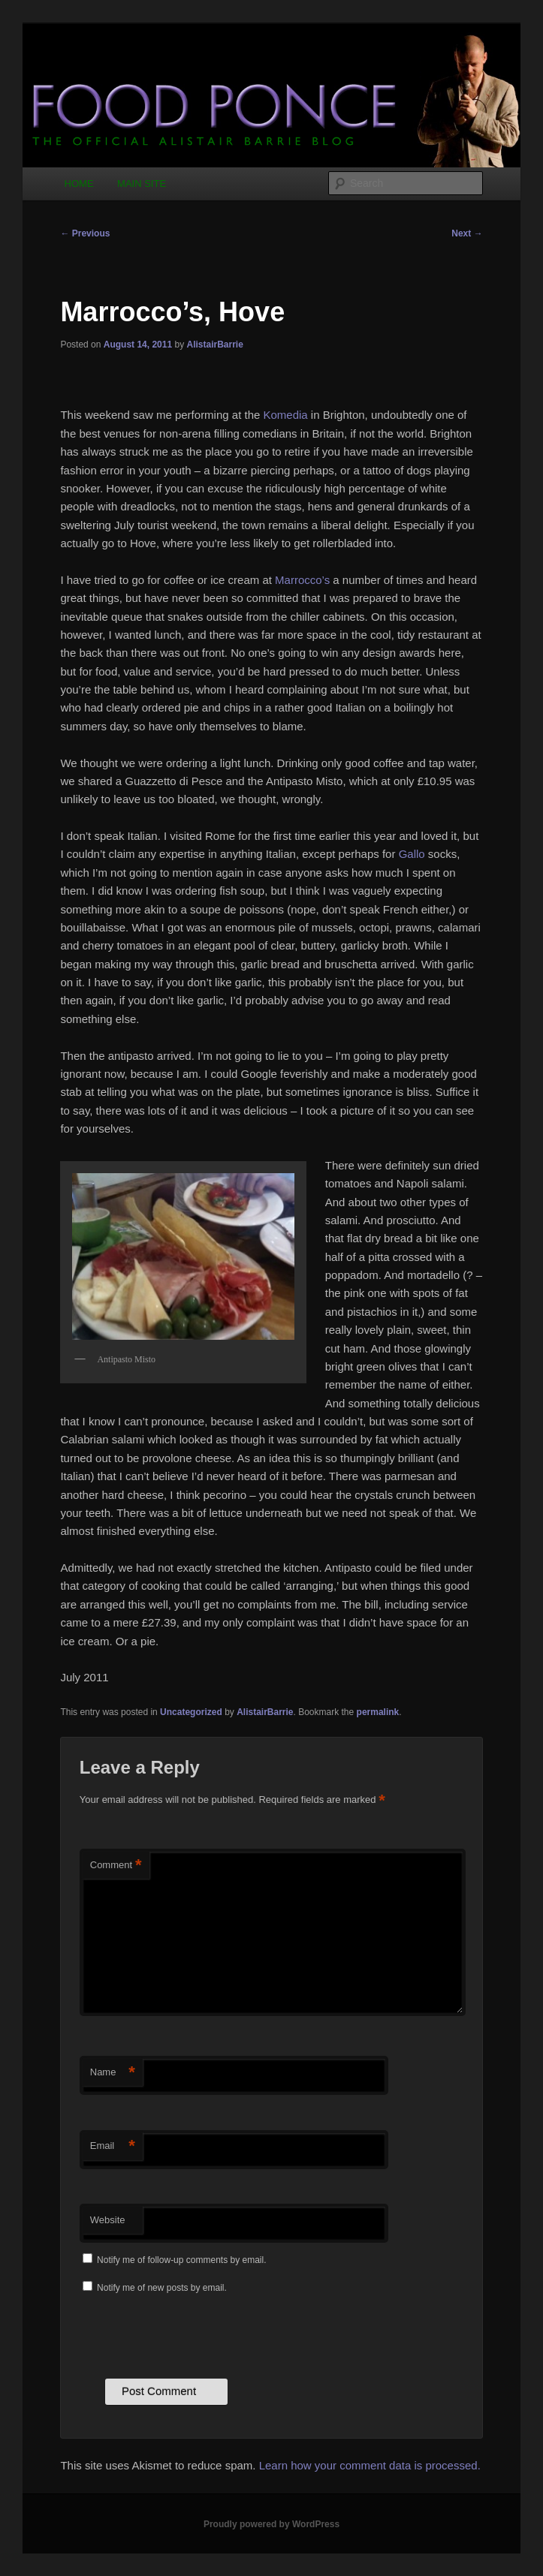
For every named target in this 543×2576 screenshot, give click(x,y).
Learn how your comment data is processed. (370, 2465)
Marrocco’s (302, 579)
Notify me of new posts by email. (162, 2288)
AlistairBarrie (214, 344)
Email (112, 2146)
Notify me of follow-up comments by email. (181, 2260)
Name (112, 2073)
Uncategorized (191, 1712)
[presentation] (194, 2334)
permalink (378, 1712)
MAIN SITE (141, 183)
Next (466, 233)
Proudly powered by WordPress (271, 2524)
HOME (79, 183)
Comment (116, 1865)
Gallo (412, 853)
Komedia (286, 414)
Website (107, 2219)
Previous (85, 233)
